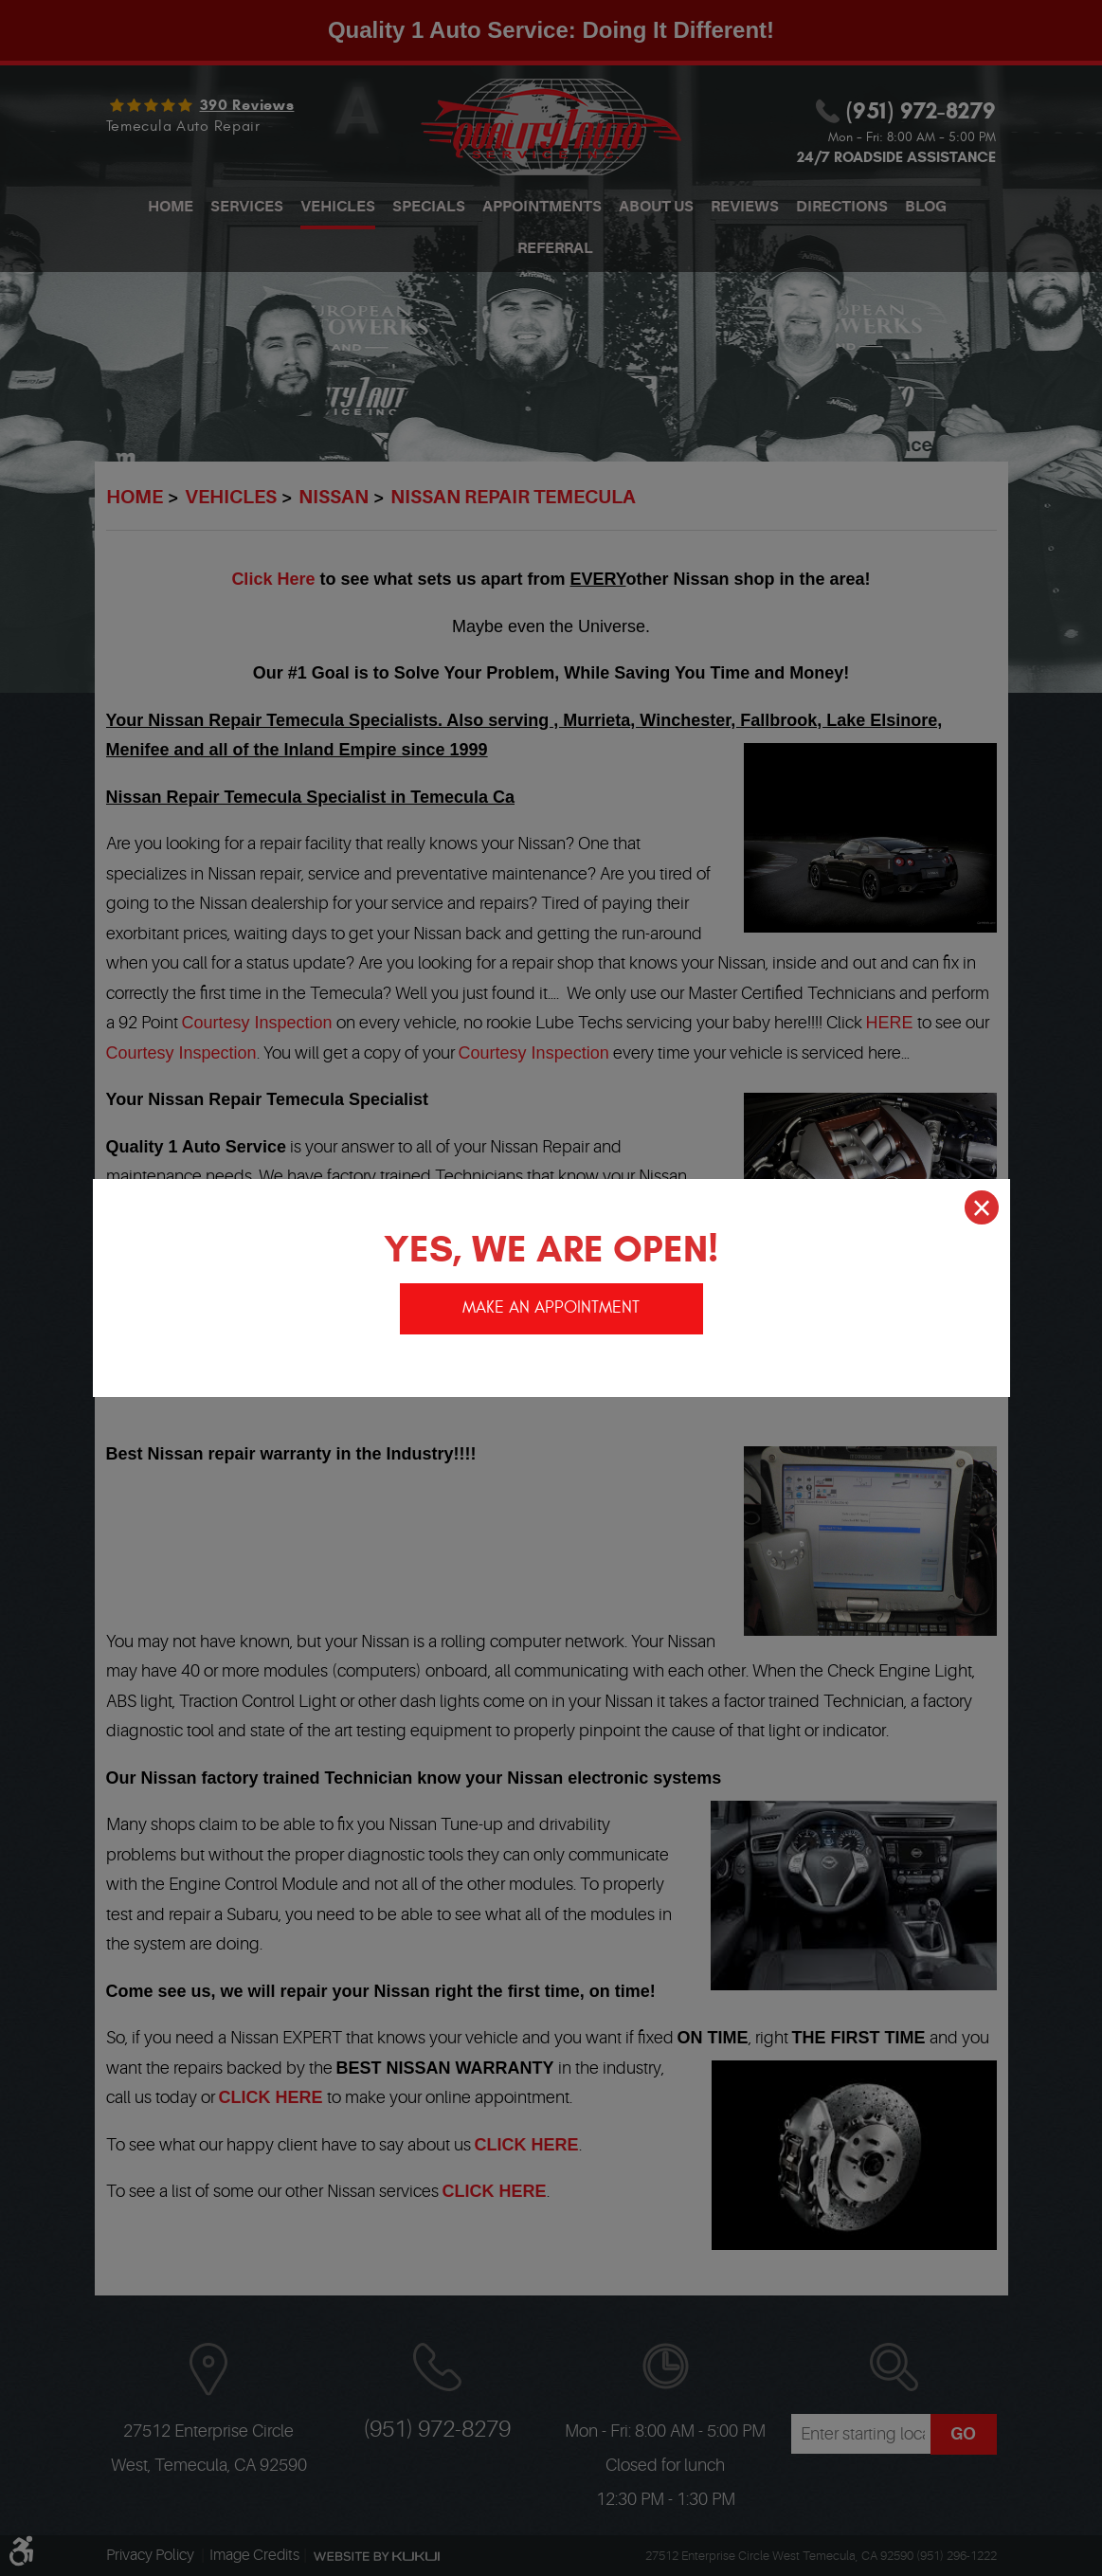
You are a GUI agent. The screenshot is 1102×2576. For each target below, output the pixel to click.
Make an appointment (551, 1306)
